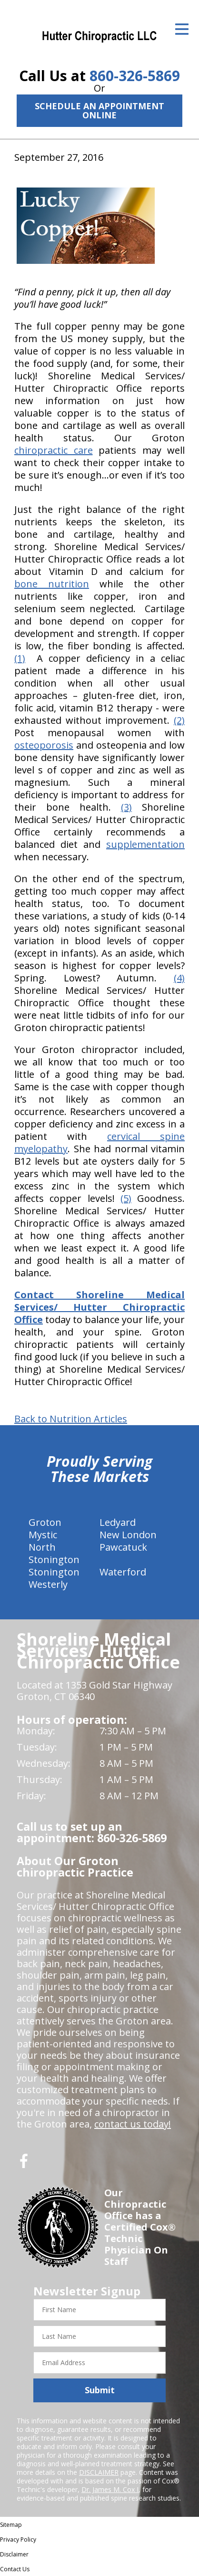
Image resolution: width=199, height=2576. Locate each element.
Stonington (54, 1571)
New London (128, 1534)
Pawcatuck (123, 1547)
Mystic (43, 1534)
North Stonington (54, 1553)
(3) (126, 807)
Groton (45, 1522)
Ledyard (118, 1522)
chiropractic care (53, 450)
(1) (19, 658)
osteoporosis (43, 745)
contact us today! (132, 2123)
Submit (100, 2390)
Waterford (123, 1571)
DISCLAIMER (99, 2472)
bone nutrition (51, 583)
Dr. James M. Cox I (110, 2489)
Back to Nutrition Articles (70, 1419)
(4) (179, 977)
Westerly (48, 1584)
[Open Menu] (181, 29)
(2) (179, 720)
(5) (125, 1198)
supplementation (145, 844)
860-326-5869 (135, 75)
